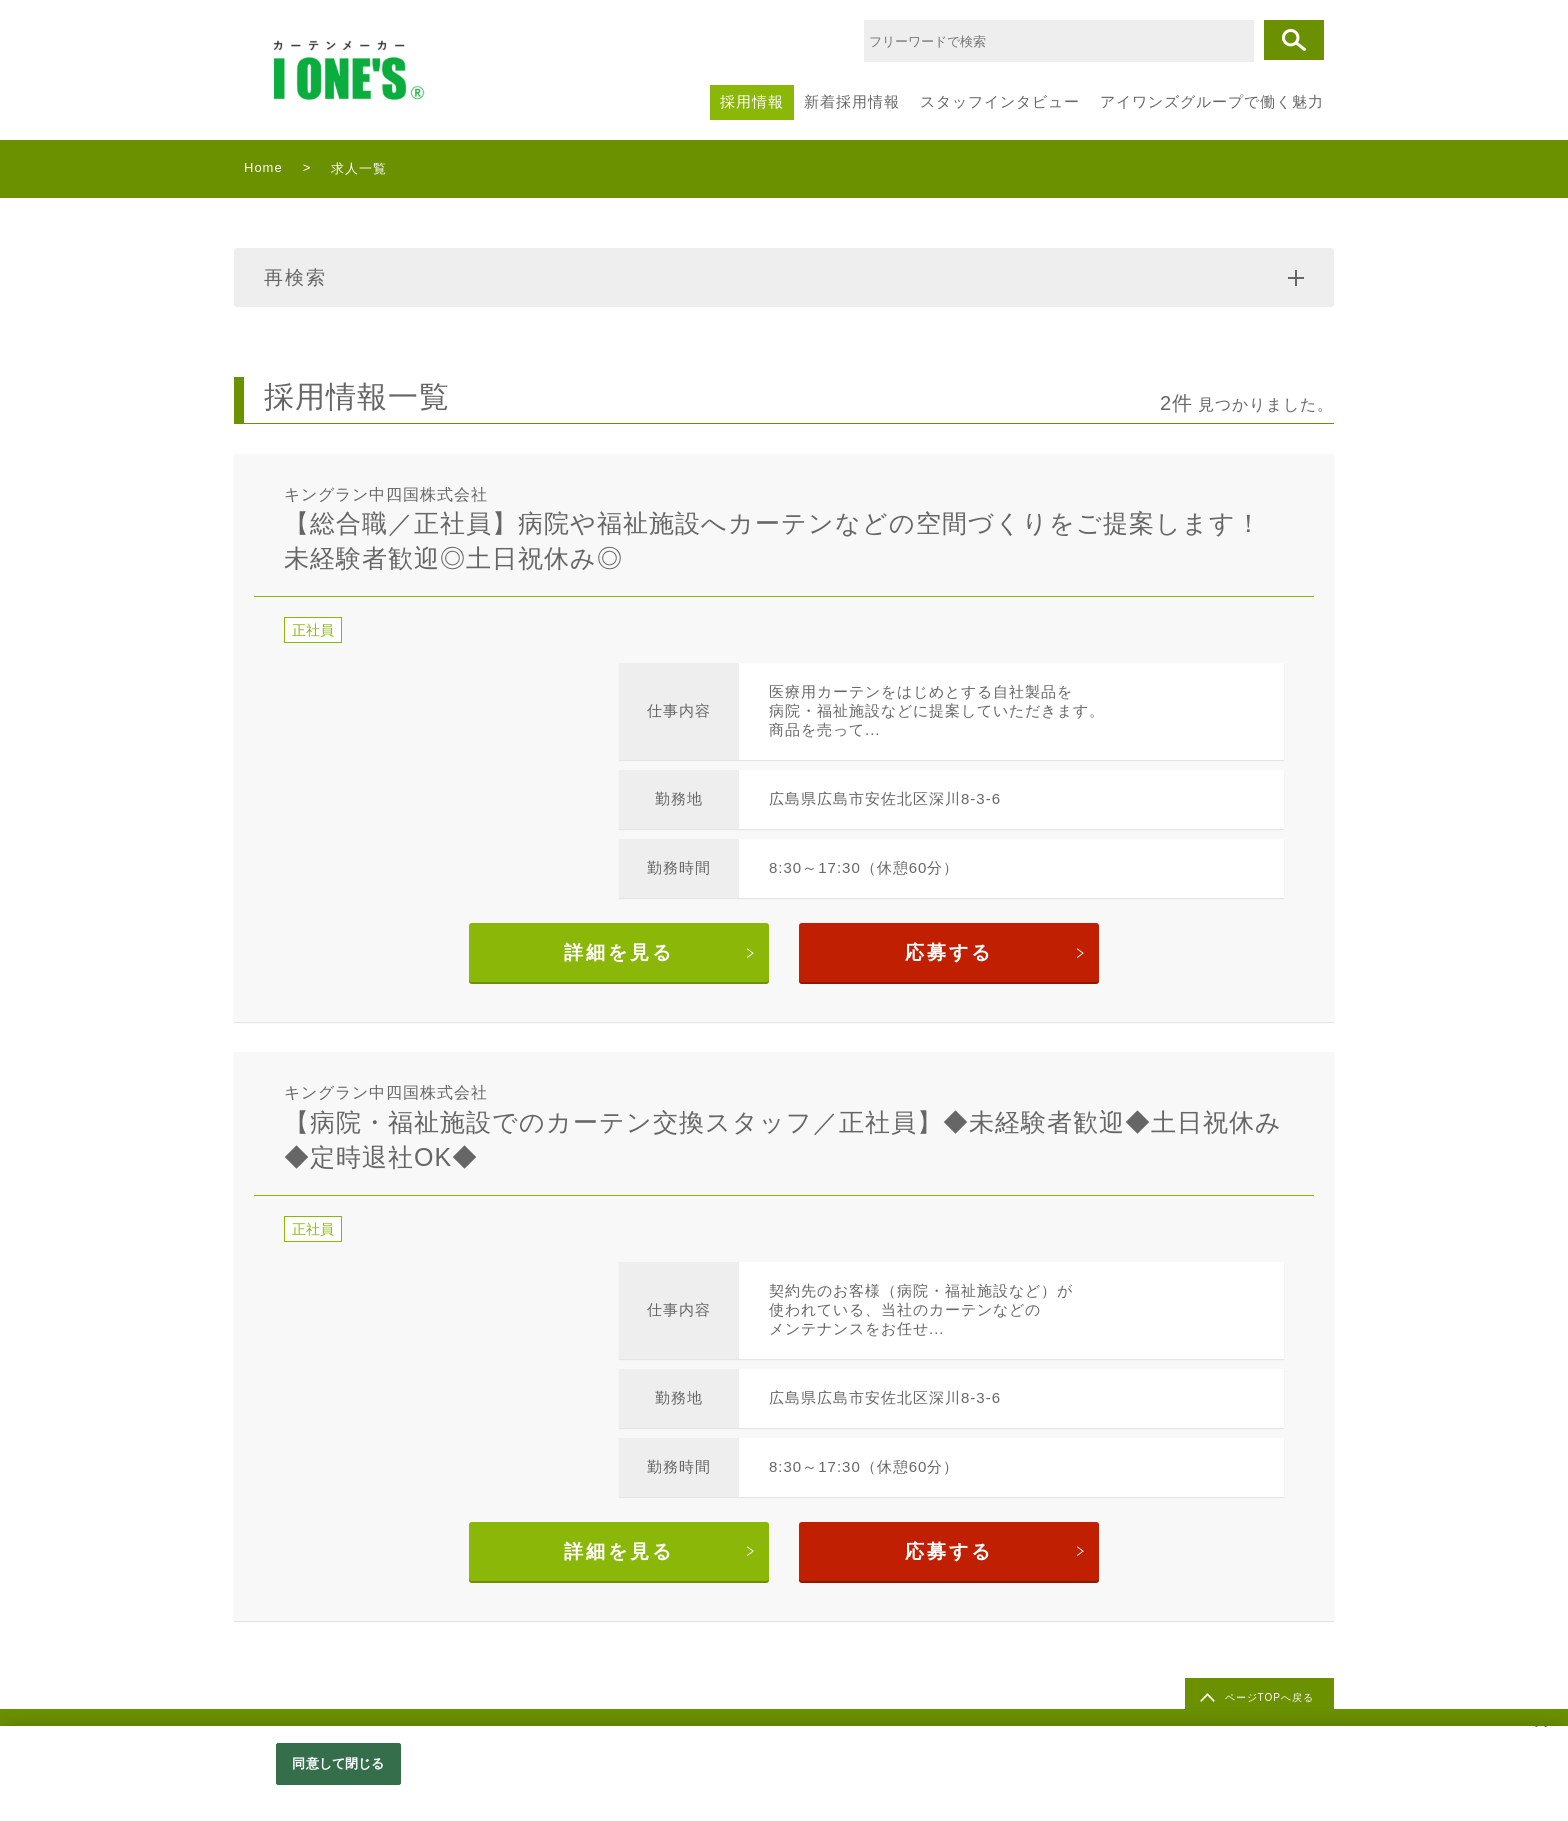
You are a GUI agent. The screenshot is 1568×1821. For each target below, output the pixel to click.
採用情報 (752, 101)
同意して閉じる (338, 1763)
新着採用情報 (852, 101)
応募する (949, 952)
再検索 (784, 277)
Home (263, 167)
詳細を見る (619, 952)
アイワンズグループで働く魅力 (1212, 101)
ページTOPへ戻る (1269, 1697)
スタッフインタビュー (1000, 101)
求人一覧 (359, 168)
